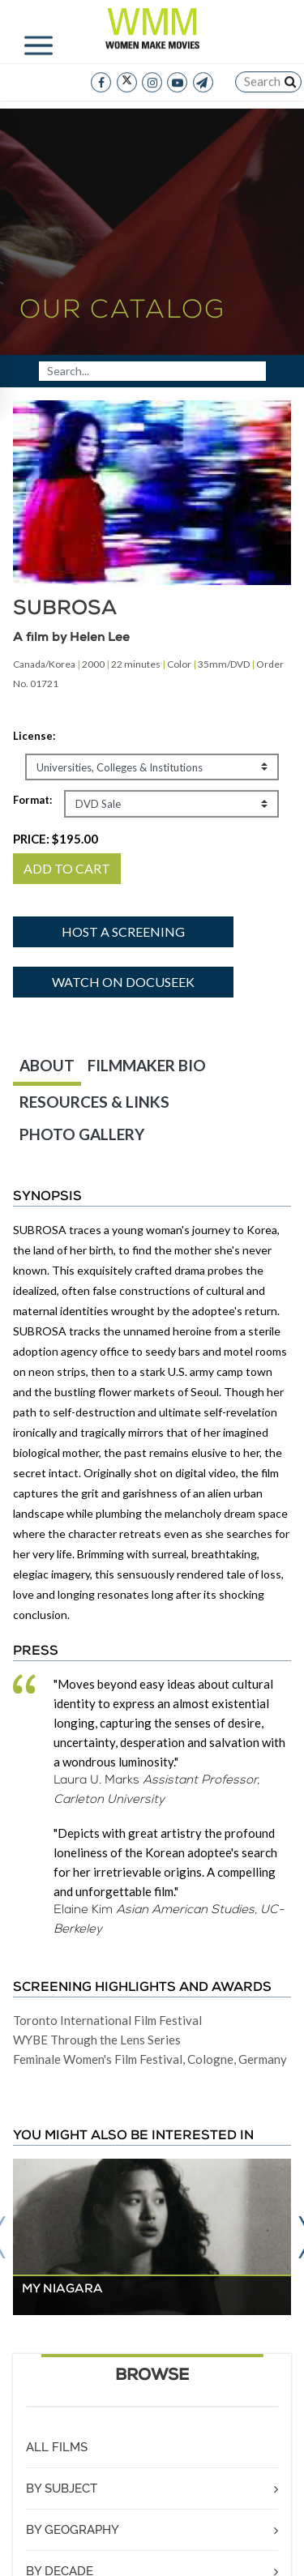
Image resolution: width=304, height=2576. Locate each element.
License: (34, 735)
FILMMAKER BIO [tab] (147, 1065)
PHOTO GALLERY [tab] (81, 1134)
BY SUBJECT (61, 2488)
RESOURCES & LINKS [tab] (94, 1101)
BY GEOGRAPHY (72, 2530)
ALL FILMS (57, 2447)
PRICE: (55, 838)
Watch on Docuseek (123, 981)
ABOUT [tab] (47, 1065)
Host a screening (123, 931)
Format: (32, 799)
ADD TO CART (67, 868)
